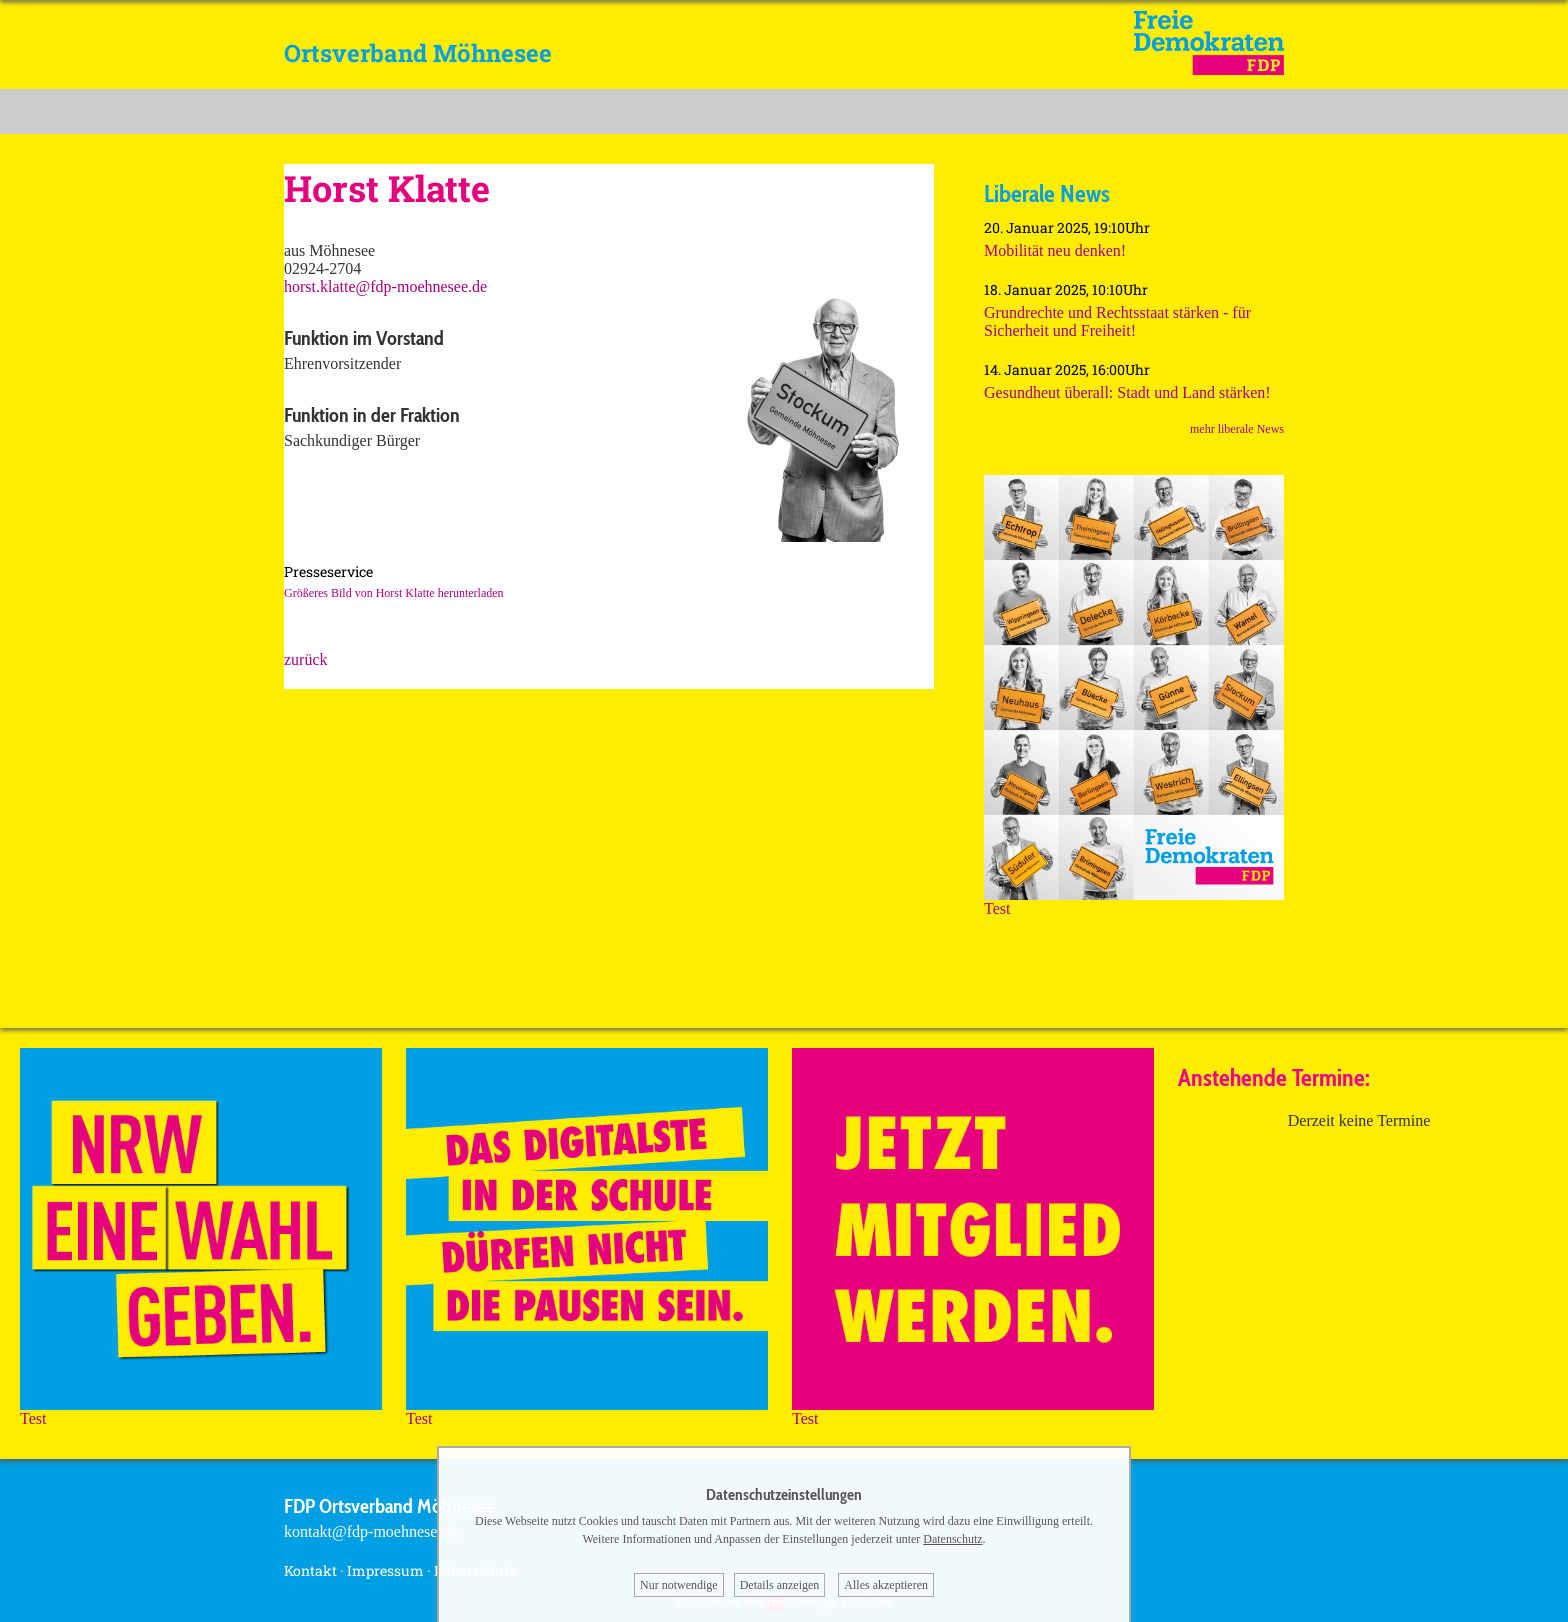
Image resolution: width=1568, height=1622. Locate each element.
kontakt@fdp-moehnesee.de (374, 1531)
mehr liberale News (1237, 429)
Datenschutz (952, 1539)
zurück (306, 659)
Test (1134, 901)
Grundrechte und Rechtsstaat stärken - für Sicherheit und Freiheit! (1117, 321)
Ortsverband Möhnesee (418, 53)
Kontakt (310, 1570)
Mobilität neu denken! (1055, 250)
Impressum (385, 1570)
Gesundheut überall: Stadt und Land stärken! (1127, 392)
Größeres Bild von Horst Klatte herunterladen (394, 593)
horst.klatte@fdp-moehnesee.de (385, 286)
